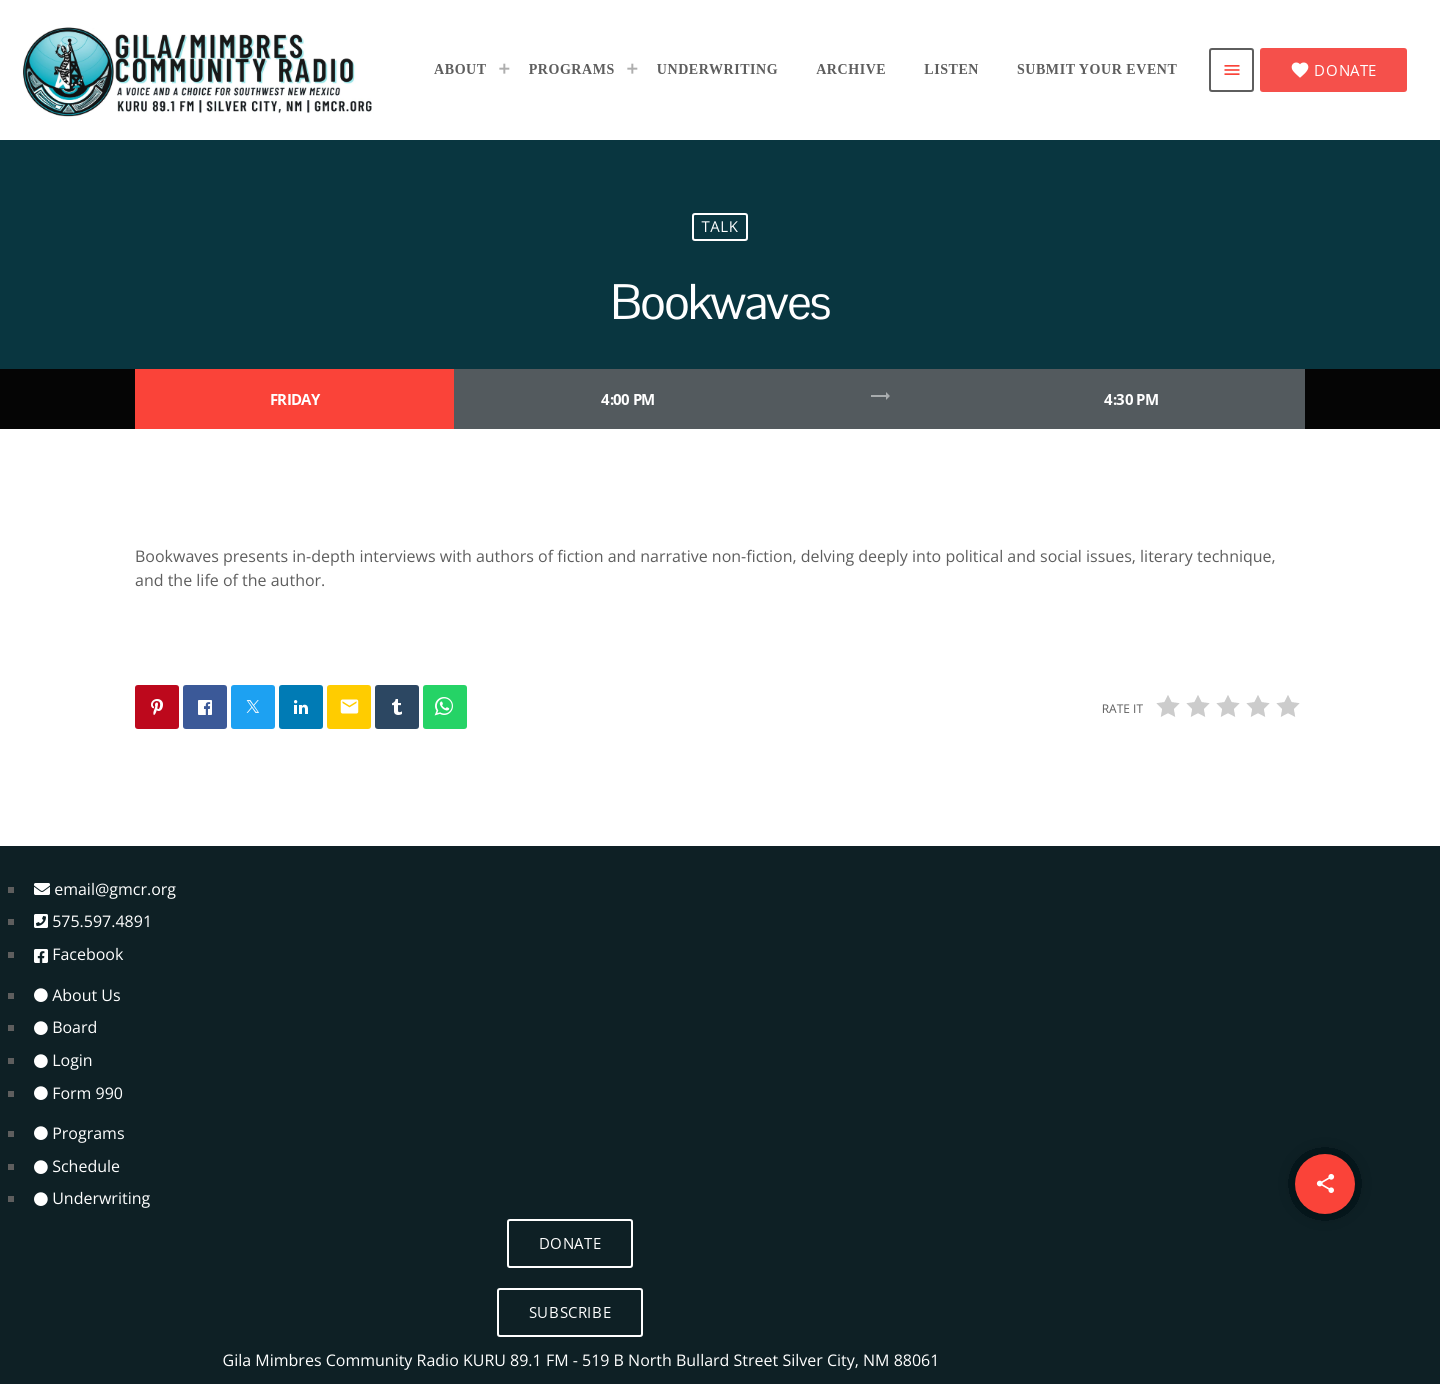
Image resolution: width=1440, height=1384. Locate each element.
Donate (1333, 70)
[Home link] (198, 70)
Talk (719, 227)
